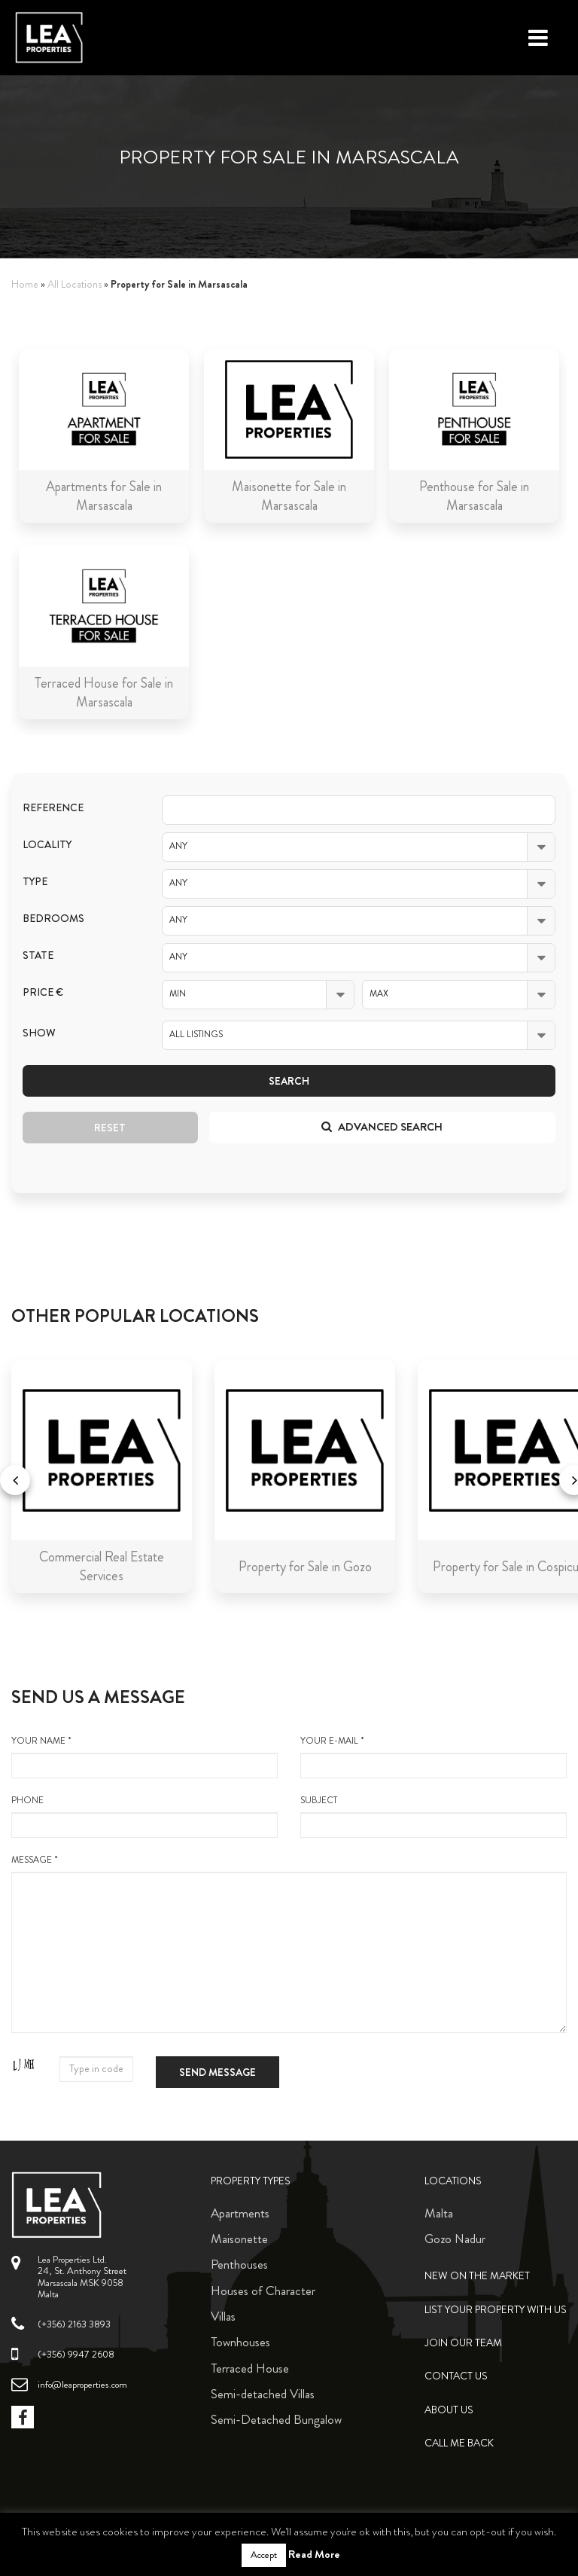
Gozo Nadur (454, 2239)
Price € (43, 992)
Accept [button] (264, 2555)
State (38, 955)
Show (39, 1033)
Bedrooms (53, 918)
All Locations (74, 284)
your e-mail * (433, 1756)
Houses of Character (263, 2290)
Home (24, 284)
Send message (217, 2072)
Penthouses (239, 2264)
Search (289, 1080)
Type (35, 881)
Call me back (459, 2443)
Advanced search (382, 1127)
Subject (433, 1816)
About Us (448, 2410)
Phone (144, 1816)
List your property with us (495, 2310)
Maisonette (239, 2239)
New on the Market (477, 2276)
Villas (223, 2316)
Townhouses (240, 2342)
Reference (53, 807)
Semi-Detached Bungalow (276, 2419)
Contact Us (456, 2376)
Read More (314, 2554)
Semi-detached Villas (263, 2394)
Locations (453, 2181)
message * (289, 1943)
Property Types (251, 2181)
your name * (144, 1756)
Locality (47, 844)
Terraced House (250, 2368)
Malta (438, 2213)
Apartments (240, 2213)
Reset (110, 1127)
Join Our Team (463, 2343)
